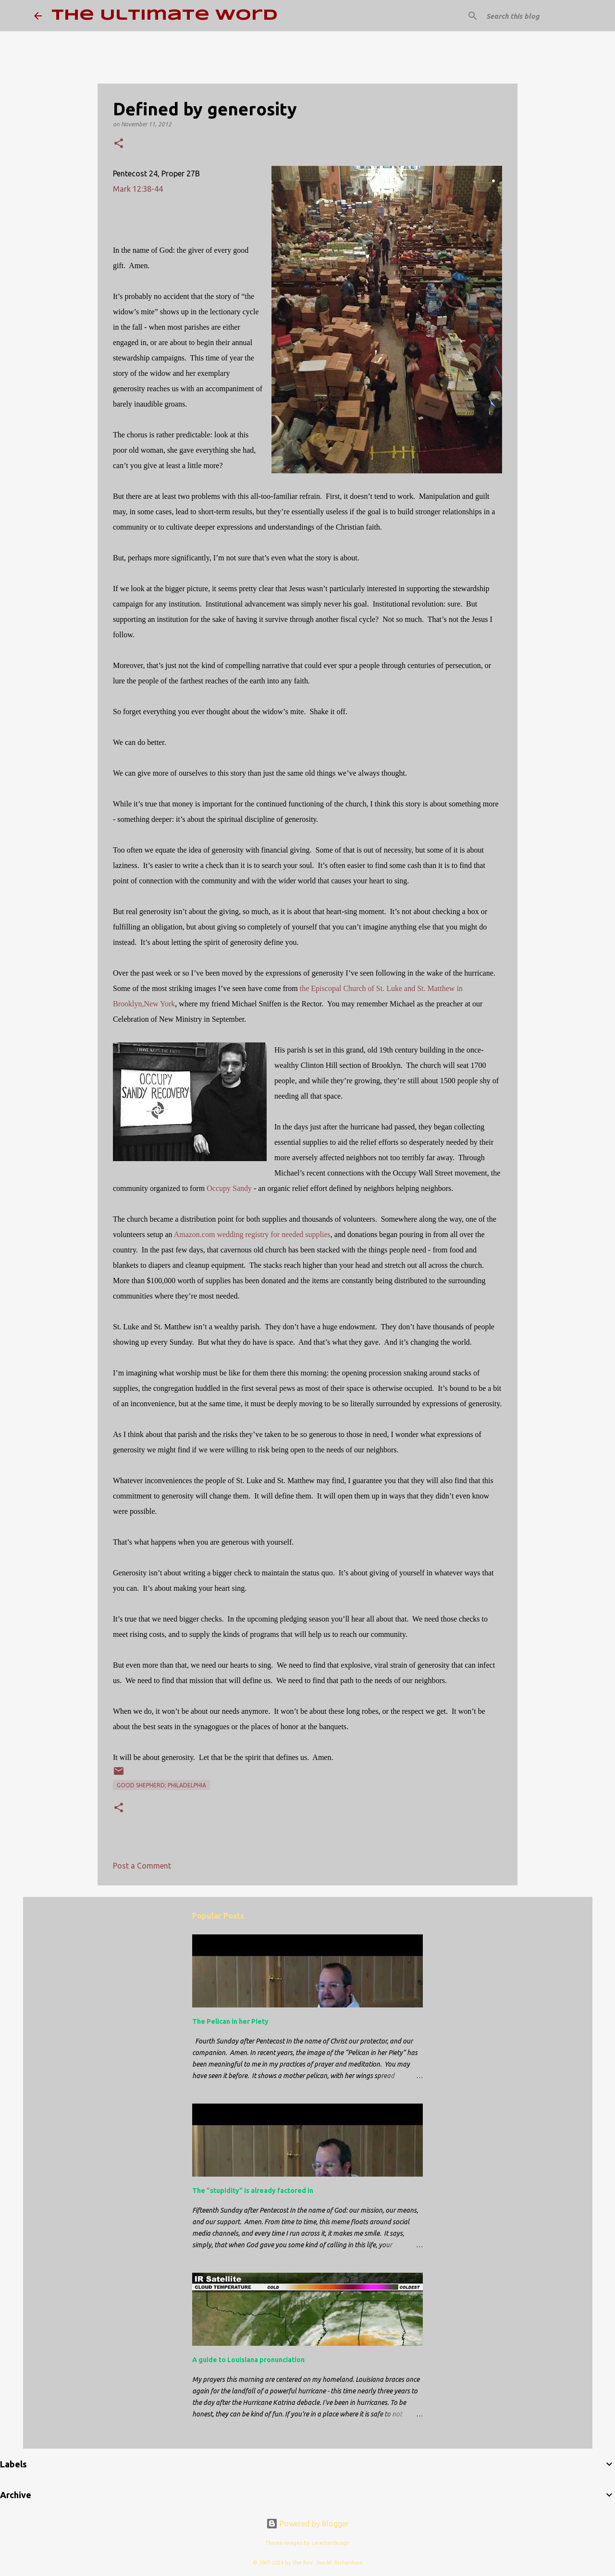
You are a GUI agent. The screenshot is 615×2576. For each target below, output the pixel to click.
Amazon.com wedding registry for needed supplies (252, 1234)
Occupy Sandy (229, 1188)
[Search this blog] (532, 15)
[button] (118, 143)
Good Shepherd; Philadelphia (161, 1785)
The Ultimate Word (164, 15)
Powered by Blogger (307, 2523)
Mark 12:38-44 (138, 189)
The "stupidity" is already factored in (252, 2190)
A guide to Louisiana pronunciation (248, 2360)
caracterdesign (330, 2543)
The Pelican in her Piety (230, 2021)
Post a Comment (142, 1865)
